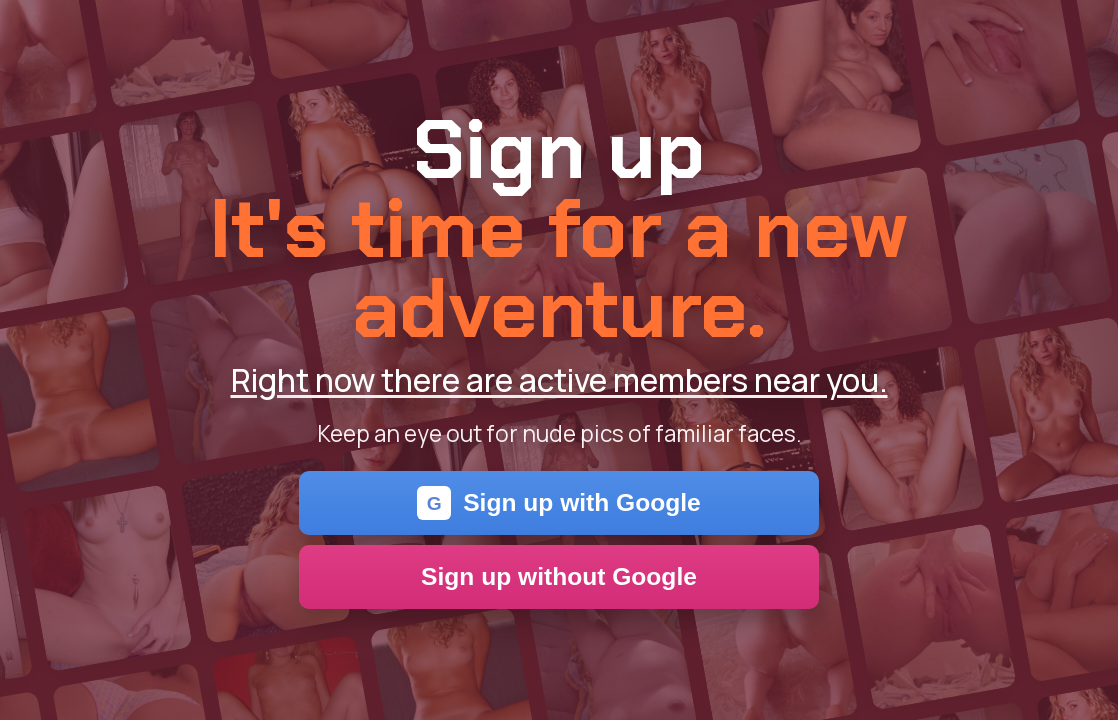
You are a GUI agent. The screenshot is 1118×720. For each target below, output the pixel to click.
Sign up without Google (559, 576)
